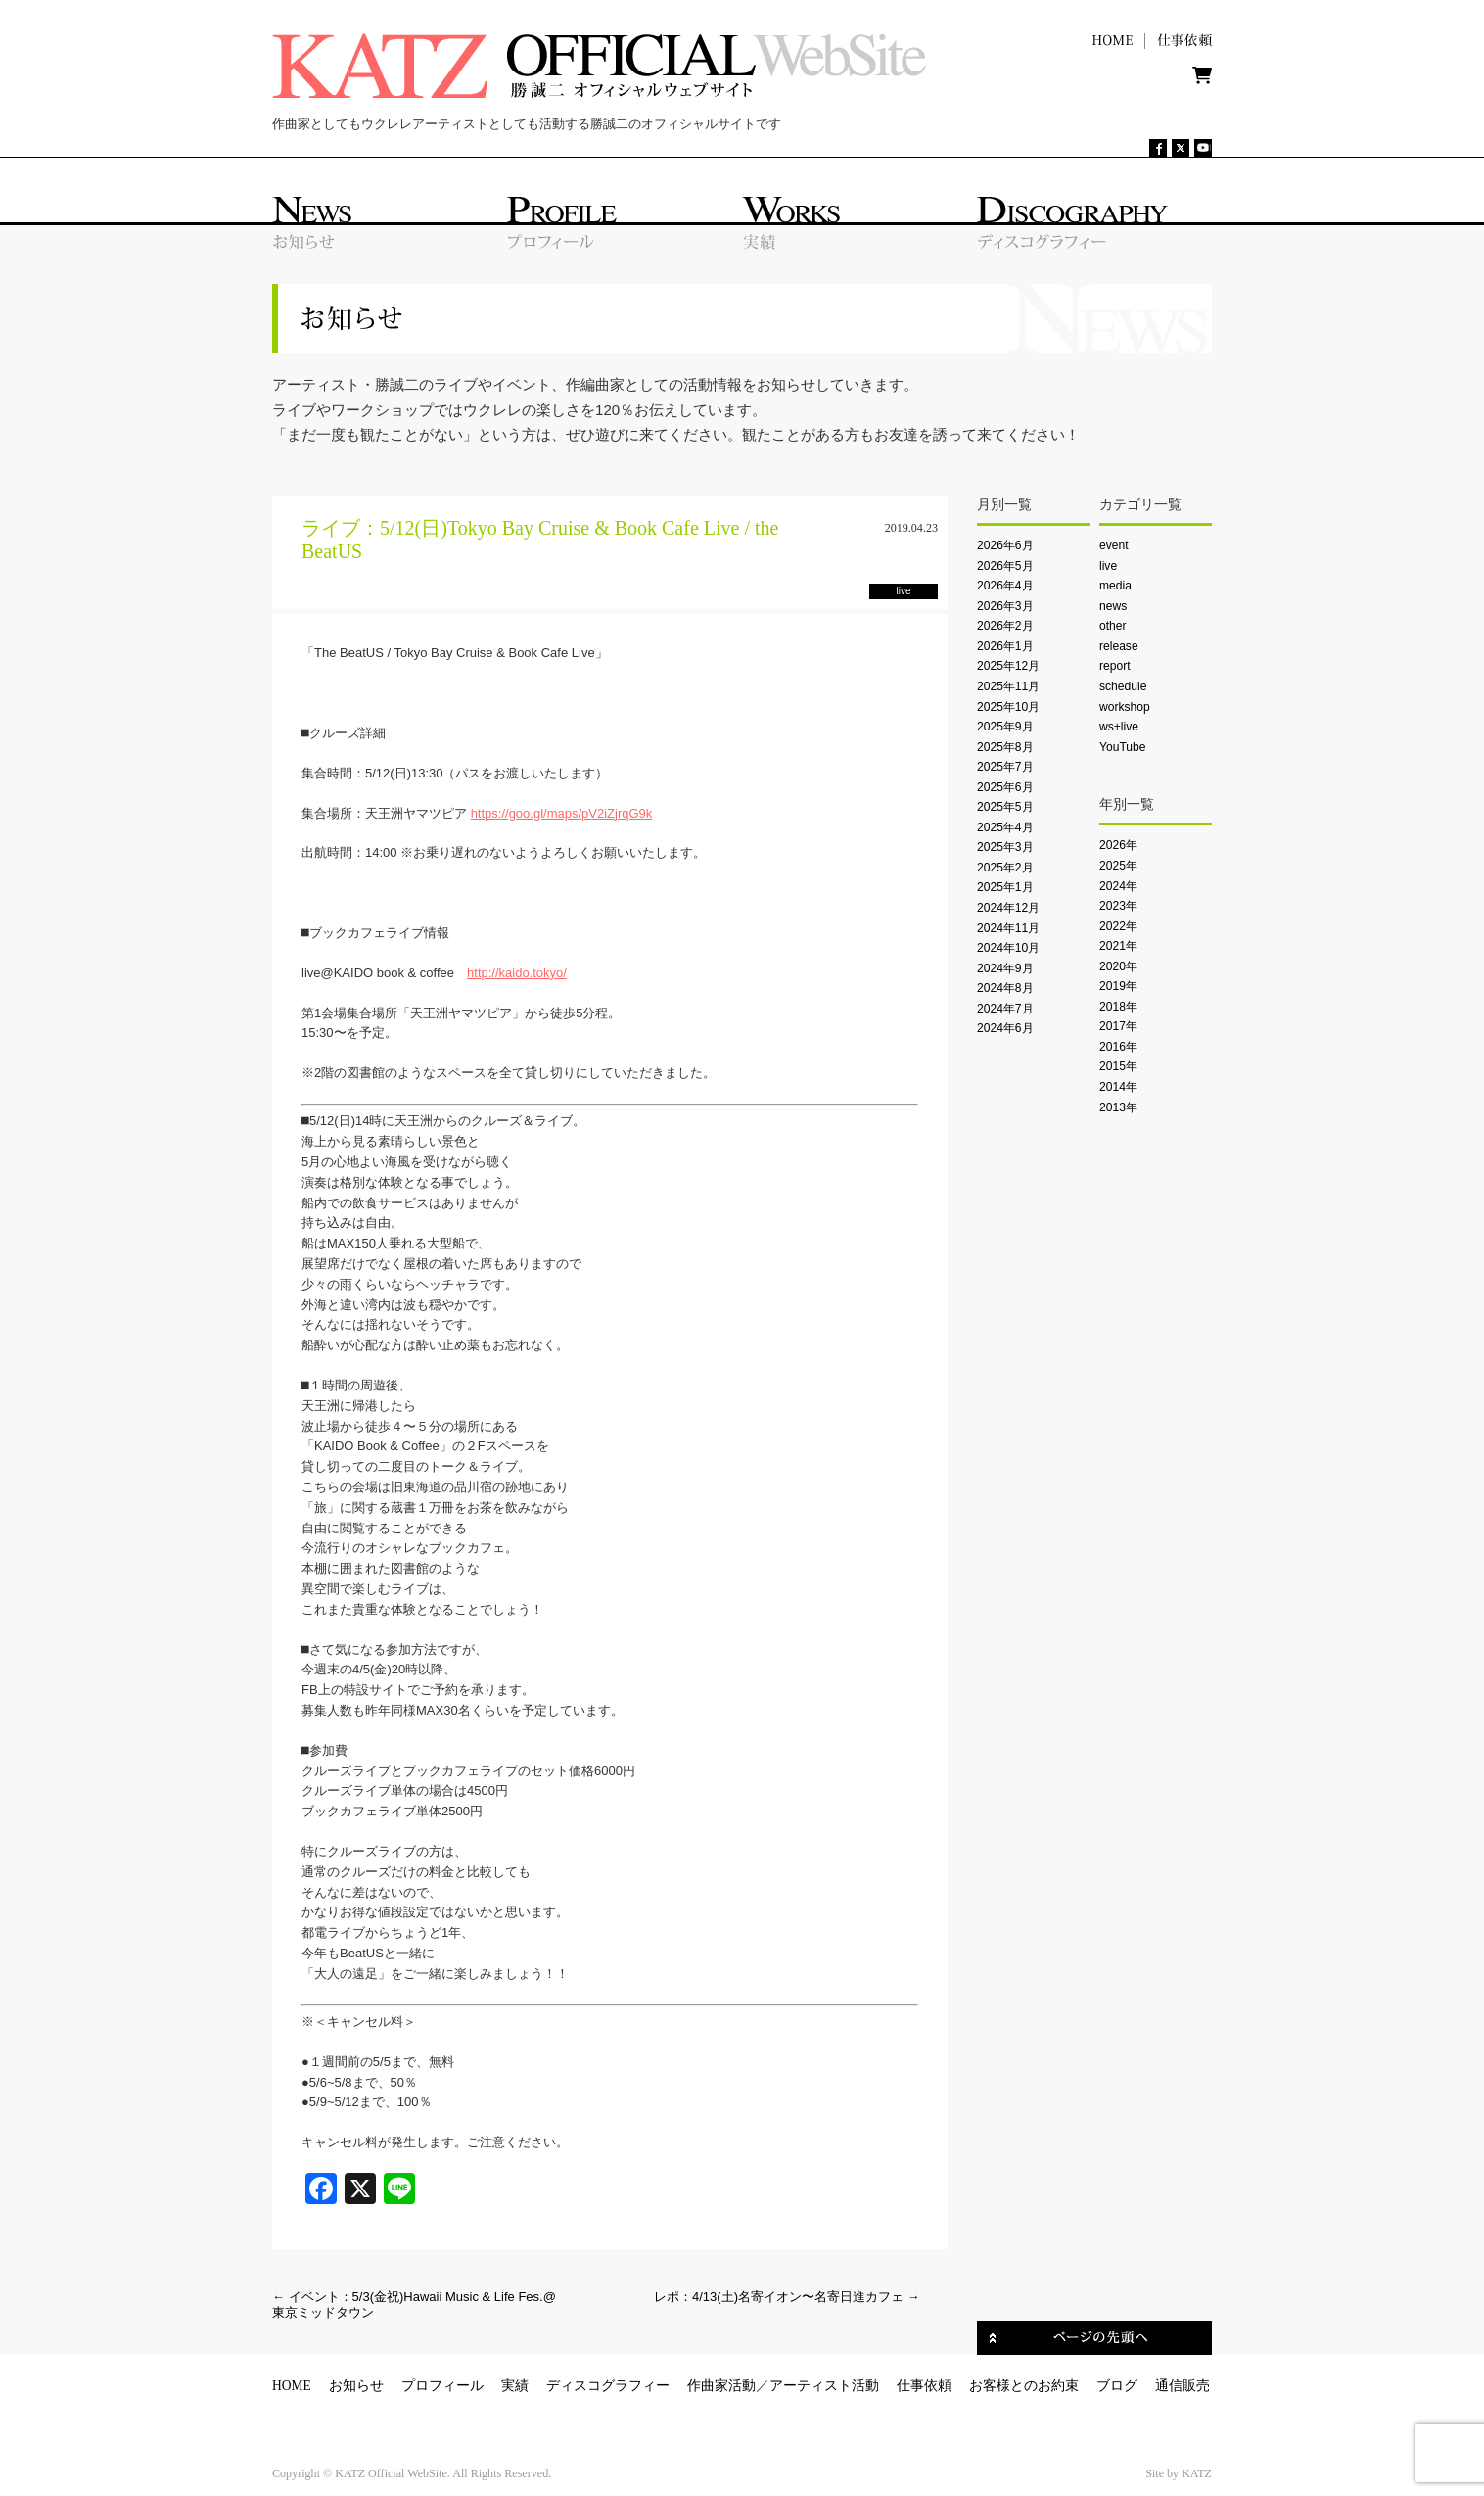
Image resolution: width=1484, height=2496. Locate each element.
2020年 (1118, 966)
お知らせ (356, 2385)
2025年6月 (1005, 787)
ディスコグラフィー (608, 2385)
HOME (291, 2385)
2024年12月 (1008, 908)
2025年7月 (1005, 767)
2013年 (1118, 1107)
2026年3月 (1005, 606)
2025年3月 (1005, 847)
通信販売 (1182, 2385)
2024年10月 (1008, 948)
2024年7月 (1005, 1008)
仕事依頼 (924, 2385)
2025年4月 (1005, 827)
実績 (515, 2385)
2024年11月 (1008, 928)
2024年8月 (1005, 988)
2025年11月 (1008, 686)
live (1108, 566)
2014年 (1118, 1087)
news (1113, 606)
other (1113, 626)
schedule (1122, 686)
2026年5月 (1005, 566)
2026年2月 (1005, 626)
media (1115, 585)
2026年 (1118, 845)
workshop (1124, 707)
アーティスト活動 (824, 2385)
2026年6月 (1005, 545)
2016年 (1118, 1047)
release (1118, 646)
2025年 (1118, 865)
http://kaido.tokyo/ (517, 972)
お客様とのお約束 (1024, 2385)
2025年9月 (1005, 726)
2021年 (1118, 946)
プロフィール (442, 2385)
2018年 (1118, 1006)
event (1114, 545)
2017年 (1118, 1026)
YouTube (1122, 747)
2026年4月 (1005, 585)
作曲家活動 (721, 2385)
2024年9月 (1005, 968)
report (1115, 666)
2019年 (1118, 986)
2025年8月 (1005, 747)
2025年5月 (1005, 807)
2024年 (1118, 886)
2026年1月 (1005, 646)
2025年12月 (1008, 666)
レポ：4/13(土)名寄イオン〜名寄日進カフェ (787, 2296)
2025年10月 (1008, 707)
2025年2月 (1005, 867)
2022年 (1118, 926)
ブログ (1116, 2385)
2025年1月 (1005, 887)
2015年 (1118, 1066)
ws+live (1118, 726)
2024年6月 (1005, 1028)
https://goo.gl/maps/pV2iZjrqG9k (562, 813)
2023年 (1118, 906)
